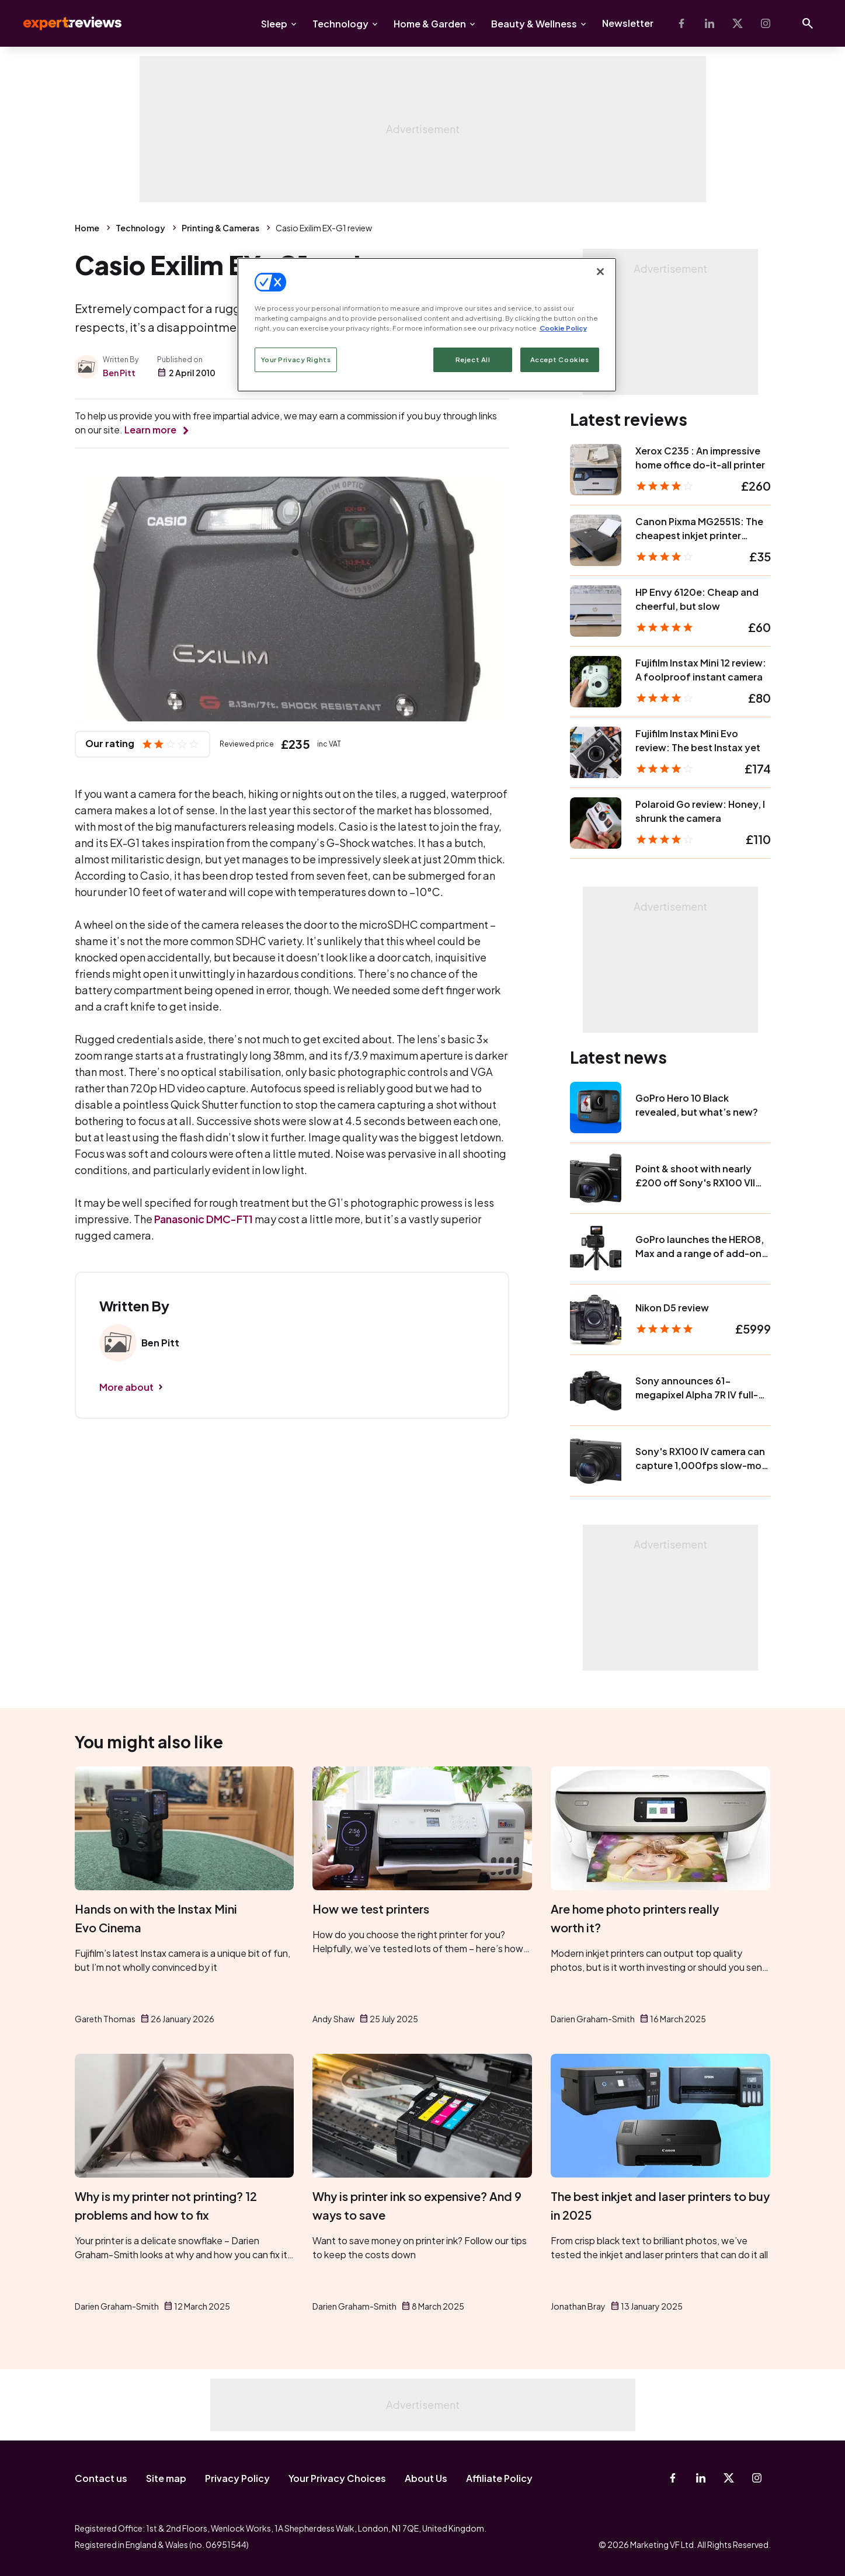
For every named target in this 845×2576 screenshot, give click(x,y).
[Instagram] (766, 23)
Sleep (274, 24)
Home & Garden (430, 24)
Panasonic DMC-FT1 (203, 1218)
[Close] (600, 271)
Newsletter (627, 23)
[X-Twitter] (738, 23)
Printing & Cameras (220, 228)
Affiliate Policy (499, 2478)
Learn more (150, 429)
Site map (166, 2478)
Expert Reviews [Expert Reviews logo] (63, 23)
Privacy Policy (237, 2478)
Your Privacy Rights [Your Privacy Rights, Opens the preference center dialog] (296, 359)
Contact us (101, 2478)
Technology (340, 24)
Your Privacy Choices (337, 2478)
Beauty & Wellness (534, 24)
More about (126, 1387)
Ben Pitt (119, 372)
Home (87, 228)
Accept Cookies (559, 359)
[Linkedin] (710, 23)
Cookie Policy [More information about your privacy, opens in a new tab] (563, 328)
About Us (426, 2478)
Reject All (473, 359)
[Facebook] (681, 23)
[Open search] (808, 23)
